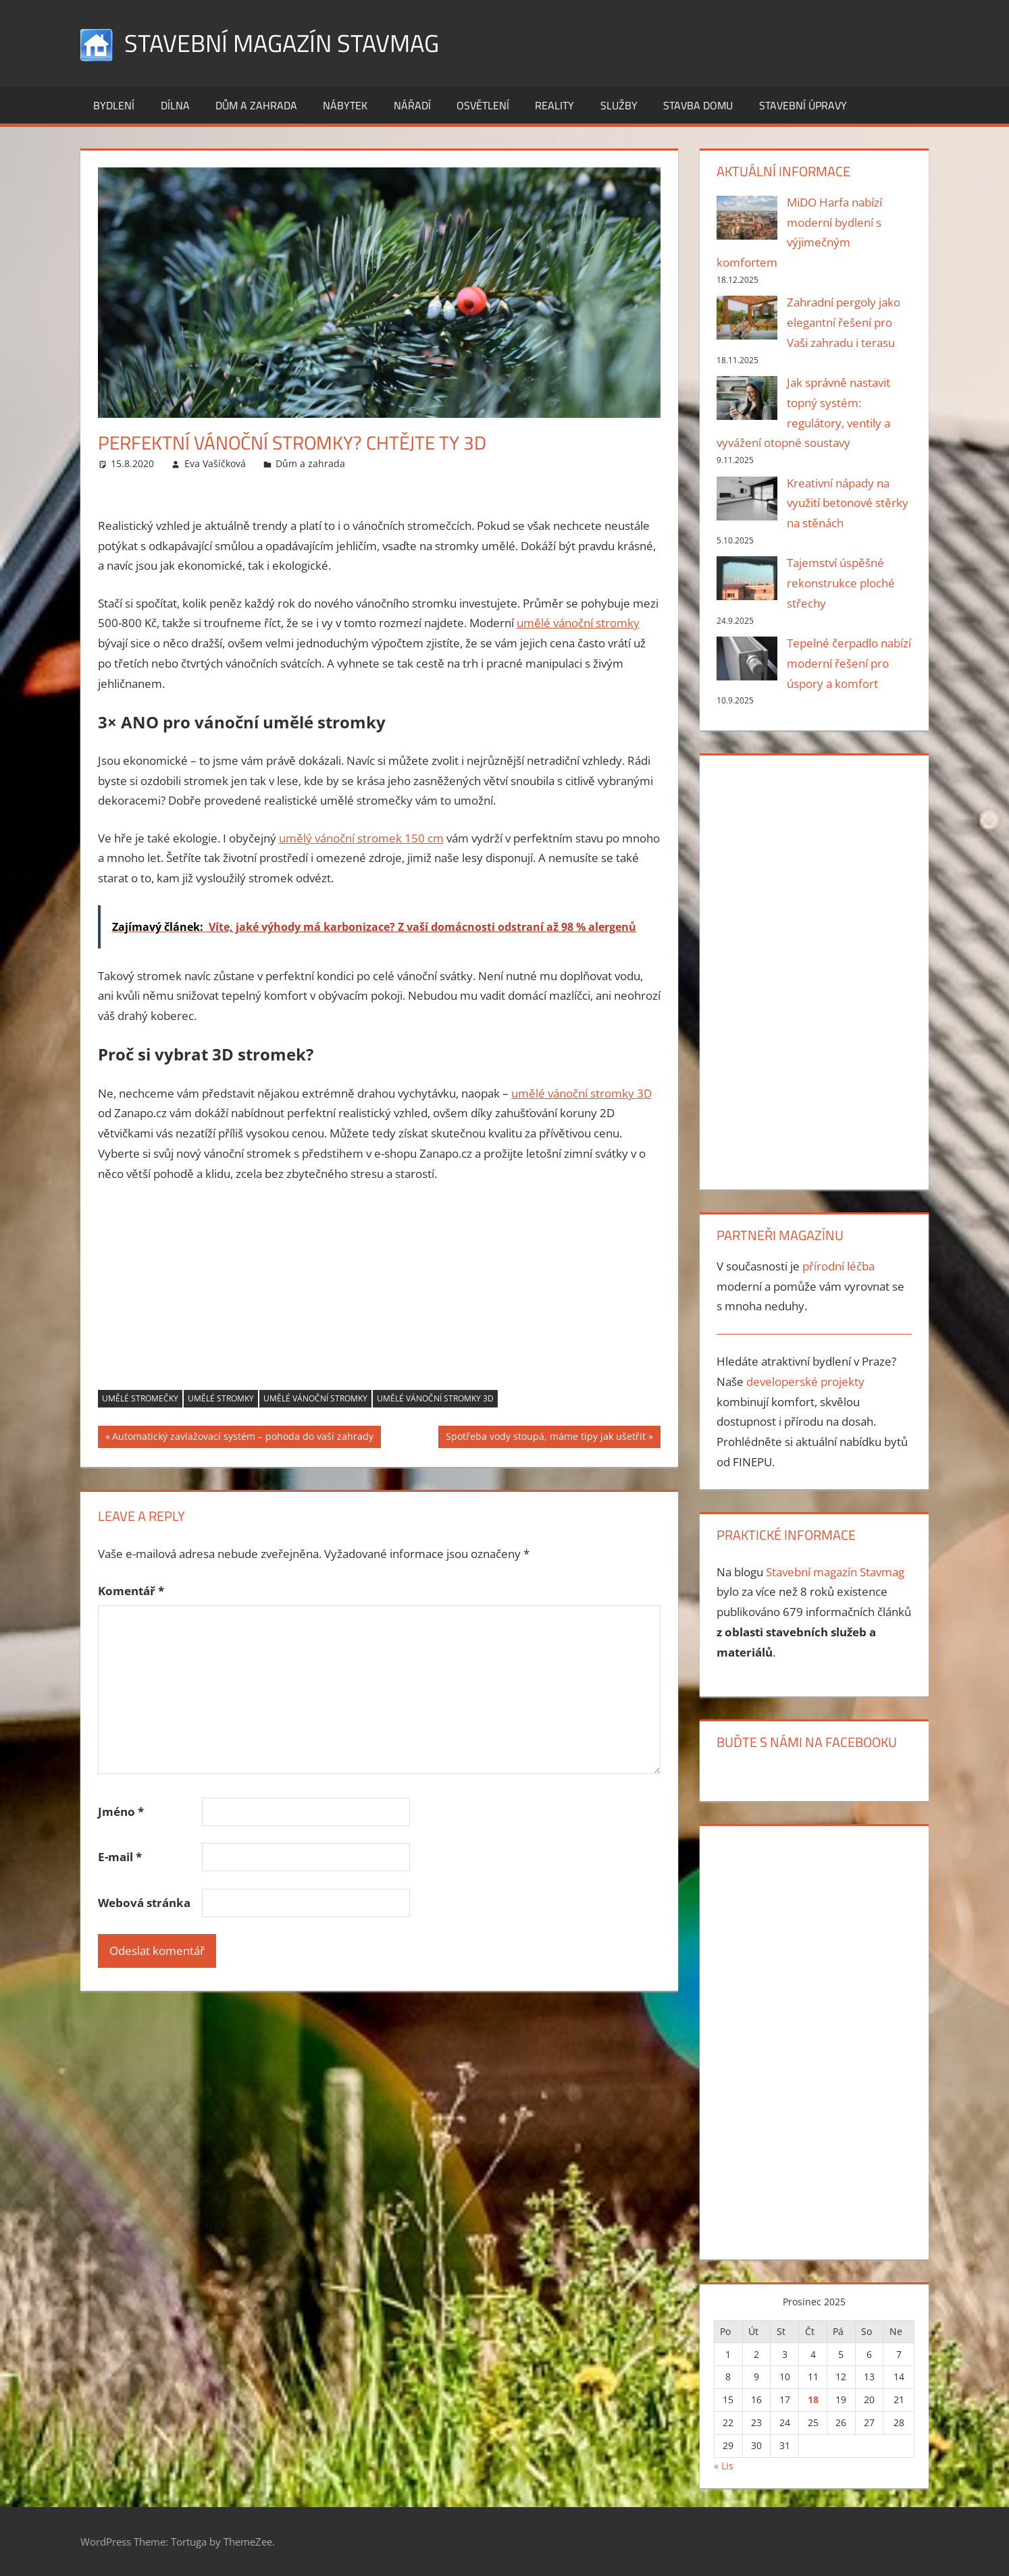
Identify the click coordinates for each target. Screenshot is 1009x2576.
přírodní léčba (838, 1266)
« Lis (723, 2465)
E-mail (120, 1856)
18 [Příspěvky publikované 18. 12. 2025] (813, 2399)
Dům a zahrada (256, 105)
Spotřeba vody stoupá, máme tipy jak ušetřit (545, 1438)
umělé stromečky (140, 1398)
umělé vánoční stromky (578, 622)
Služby (619, 105)
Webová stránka (144, 1902)
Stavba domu (698, 105)
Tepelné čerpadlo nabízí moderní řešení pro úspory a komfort (849, 663)
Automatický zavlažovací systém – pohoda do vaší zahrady (242, 1438)
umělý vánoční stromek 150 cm (361, 838)
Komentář (131, 1591)
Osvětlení (483, 105)
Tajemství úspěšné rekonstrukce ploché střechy (841, 583)
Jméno (121, 1811)
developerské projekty (805, 1381)
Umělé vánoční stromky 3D (435, 1398)
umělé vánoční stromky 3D (581, 1093)
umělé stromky (221, 1398)
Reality (554, 105)
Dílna (175, 105)
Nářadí (412, 105)
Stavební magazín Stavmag (281, 42)
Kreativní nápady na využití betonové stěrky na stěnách (847, 503)
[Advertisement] (379, 1295)
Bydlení (113, 105)
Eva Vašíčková (215, 463)
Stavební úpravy (803, 105)
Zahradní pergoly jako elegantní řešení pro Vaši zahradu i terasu (843, 322)
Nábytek (345, 105)
